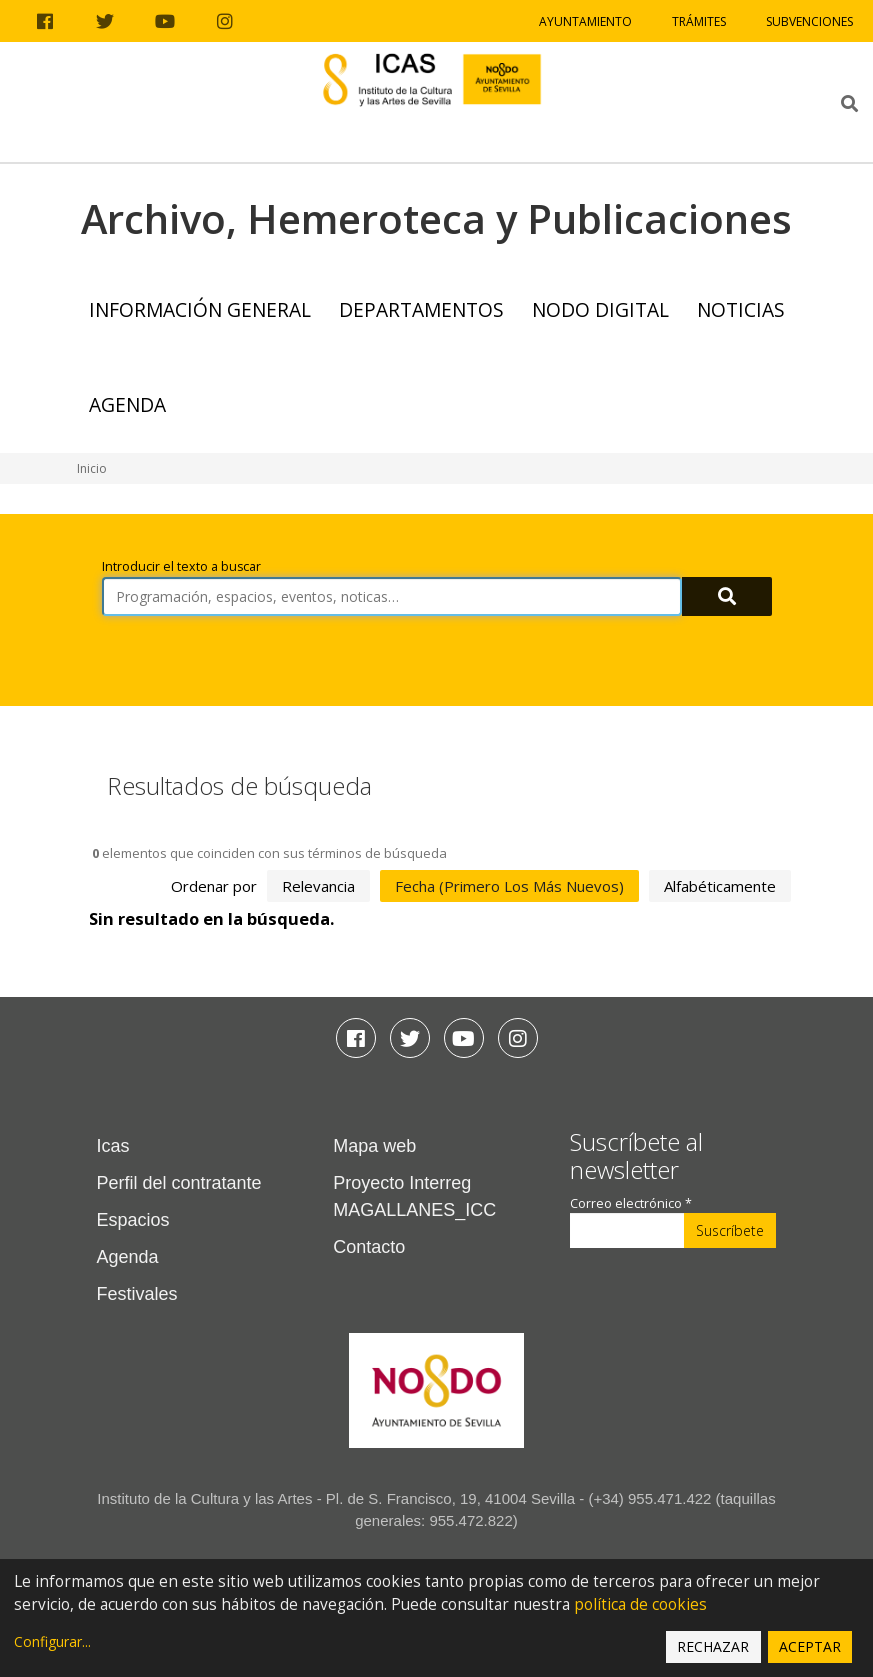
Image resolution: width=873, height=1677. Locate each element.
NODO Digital (600, 309)
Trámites (699, 21)
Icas (113, 1146)
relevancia (318, 886)
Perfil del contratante (179, 1183)
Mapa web (374, 1146)
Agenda (127, 404)
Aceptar (810, 1646)
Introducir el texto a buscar (181, 566)
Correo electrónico (631, 1203)
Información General (200, 309)
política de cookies (640, 1604)
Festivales (137, 1294)
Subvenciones (809, 21)
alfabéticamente (720, 886)
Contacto (369, 1247)
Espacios (133, 1220)
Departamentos (421, 309)
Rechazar (713, 1646)
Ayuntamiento (585, 21)
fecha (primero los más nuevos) (509, 886)
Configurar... (52, 1641)
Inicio (92, 468)
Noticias (741, 309)
